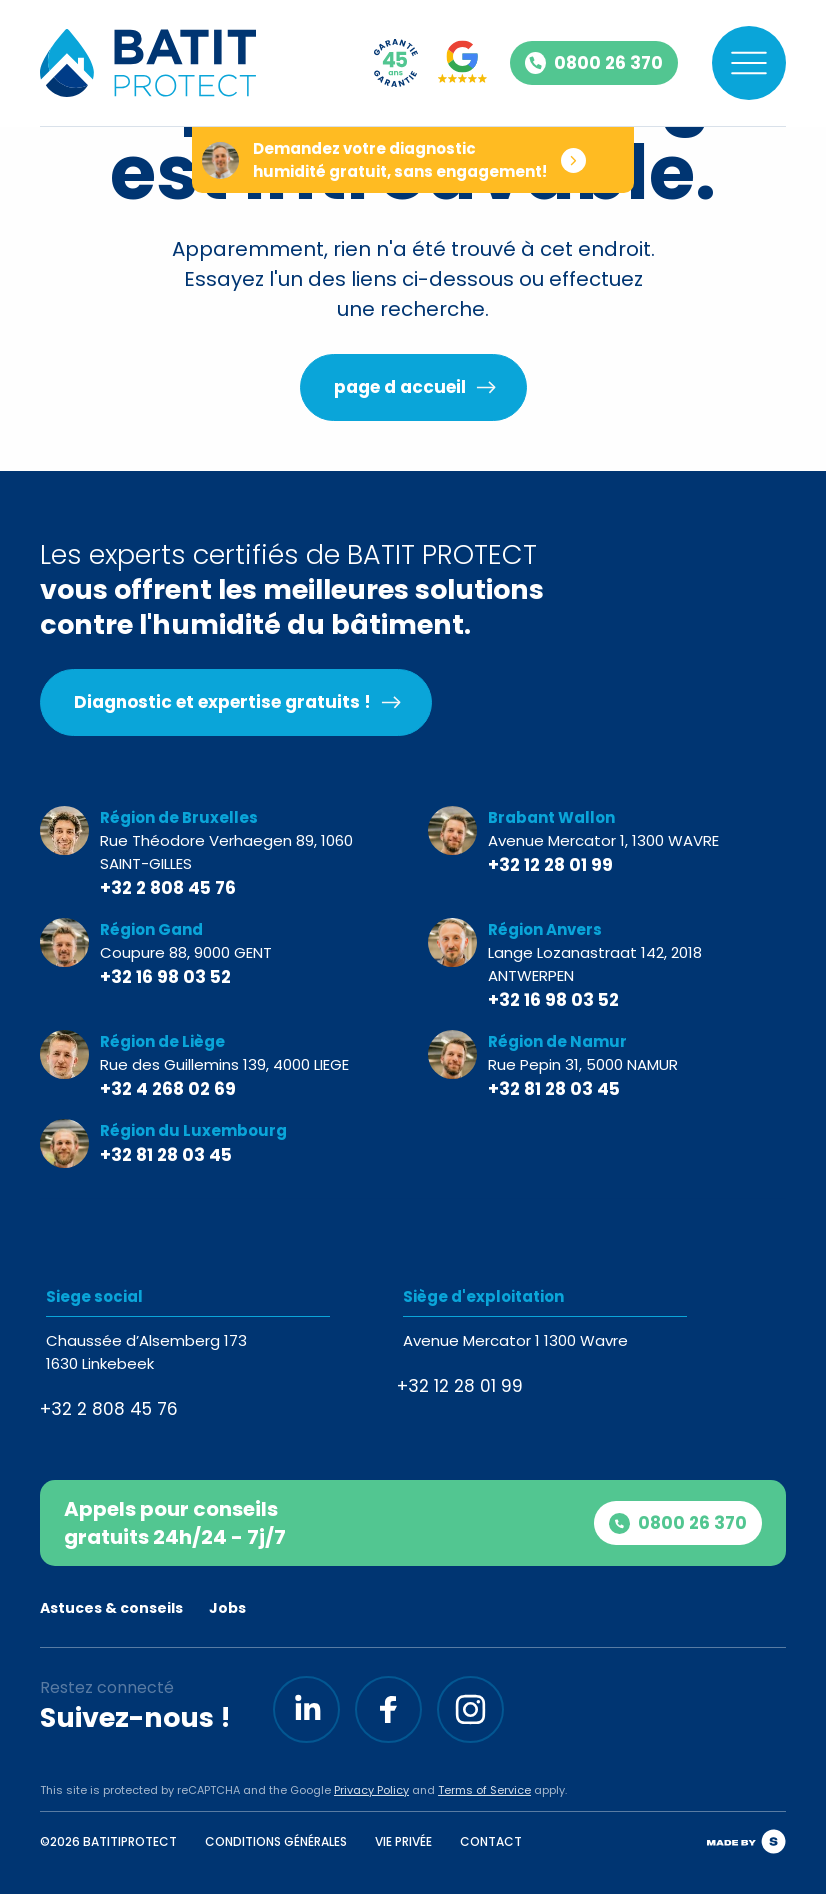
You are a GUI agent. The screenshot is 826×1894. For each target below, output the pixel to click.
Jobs (227, 1608)
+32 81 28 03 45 (554, 1089)
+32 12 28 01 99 (550, 865)
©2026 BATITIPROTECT (108, 1841)
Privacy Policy (371, 1790)
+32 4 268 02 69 (168, 1089)
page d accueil (400, 387)
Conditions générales (276, 1841)
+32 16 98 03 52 (165, 977)
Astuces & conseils (111, 1608)
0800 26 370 (678, 1523)
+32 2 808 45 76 (168, 888)
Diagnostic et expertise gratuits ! (222, 702)
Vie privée (403, 1841)
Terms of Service (484, 1790)
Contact (491, 1841)
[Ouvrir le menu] (749, 63)
